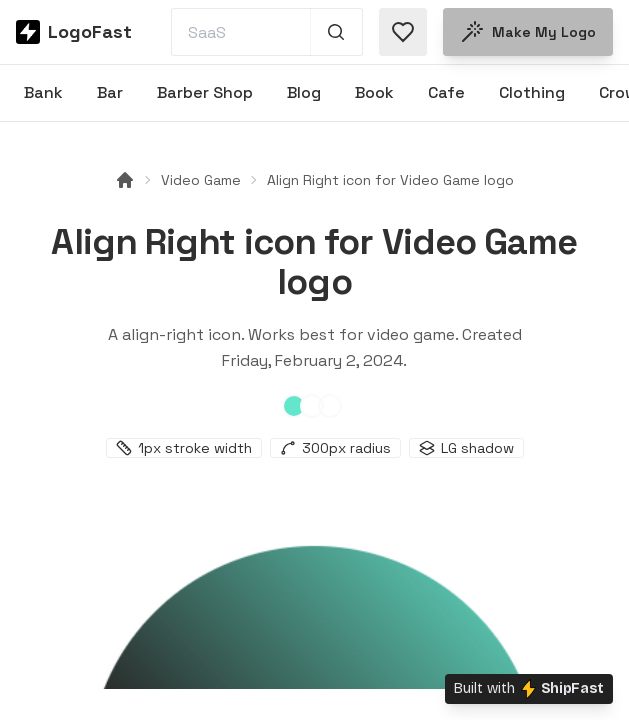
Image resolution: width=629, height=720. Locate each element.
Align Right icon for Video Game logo (390, 180)
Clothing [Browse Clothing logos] (532, 92)
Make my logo (528, 32)
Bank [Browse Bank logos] (43, 92)
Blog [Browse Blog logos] (304, 92)
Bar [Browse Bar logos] (110, 92)
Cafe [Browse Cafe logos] (446, 92)
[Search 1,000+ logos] (336, 32)
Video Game (201, 180)
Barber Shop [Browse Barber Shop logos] (205, 92)
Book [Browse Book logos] (374, 92)
